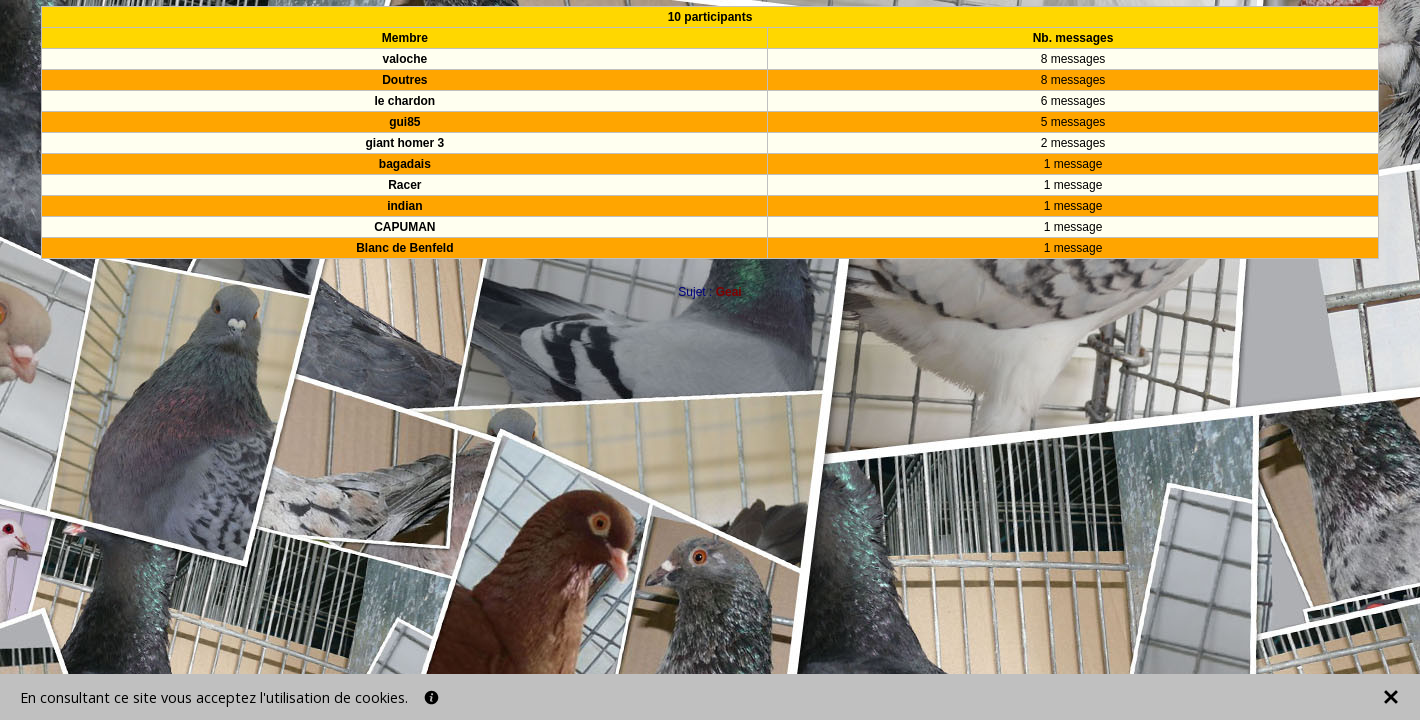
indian (404, 206)
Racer (404, 185)
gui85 (404, 122)
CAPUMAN (404, 227)
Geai (729, 292)
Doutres (404, 80)
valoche (405, 59)
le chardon (405, 101)
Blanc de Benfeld (404, 248)
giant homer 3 (405, 143)
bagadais (405, 164)
